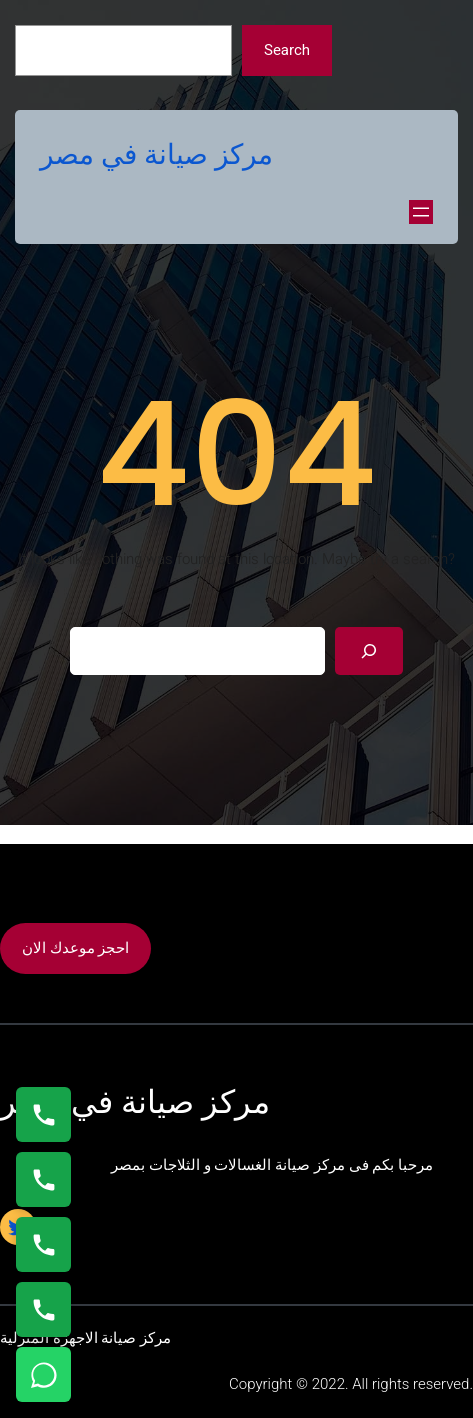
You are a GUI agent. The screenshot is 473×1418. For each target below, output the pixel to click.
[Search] (369, 651)
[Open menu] (421, 212)
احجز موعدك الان (75, 948)
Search (287, 50)
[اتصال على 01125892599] (43, 1309)
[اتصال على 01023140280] (43, 1244)
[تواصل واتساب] (43, 1374)
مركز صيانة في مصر (156, 154)
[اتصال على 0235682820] (43, 1179)
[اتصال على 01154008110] (43, 1114)
